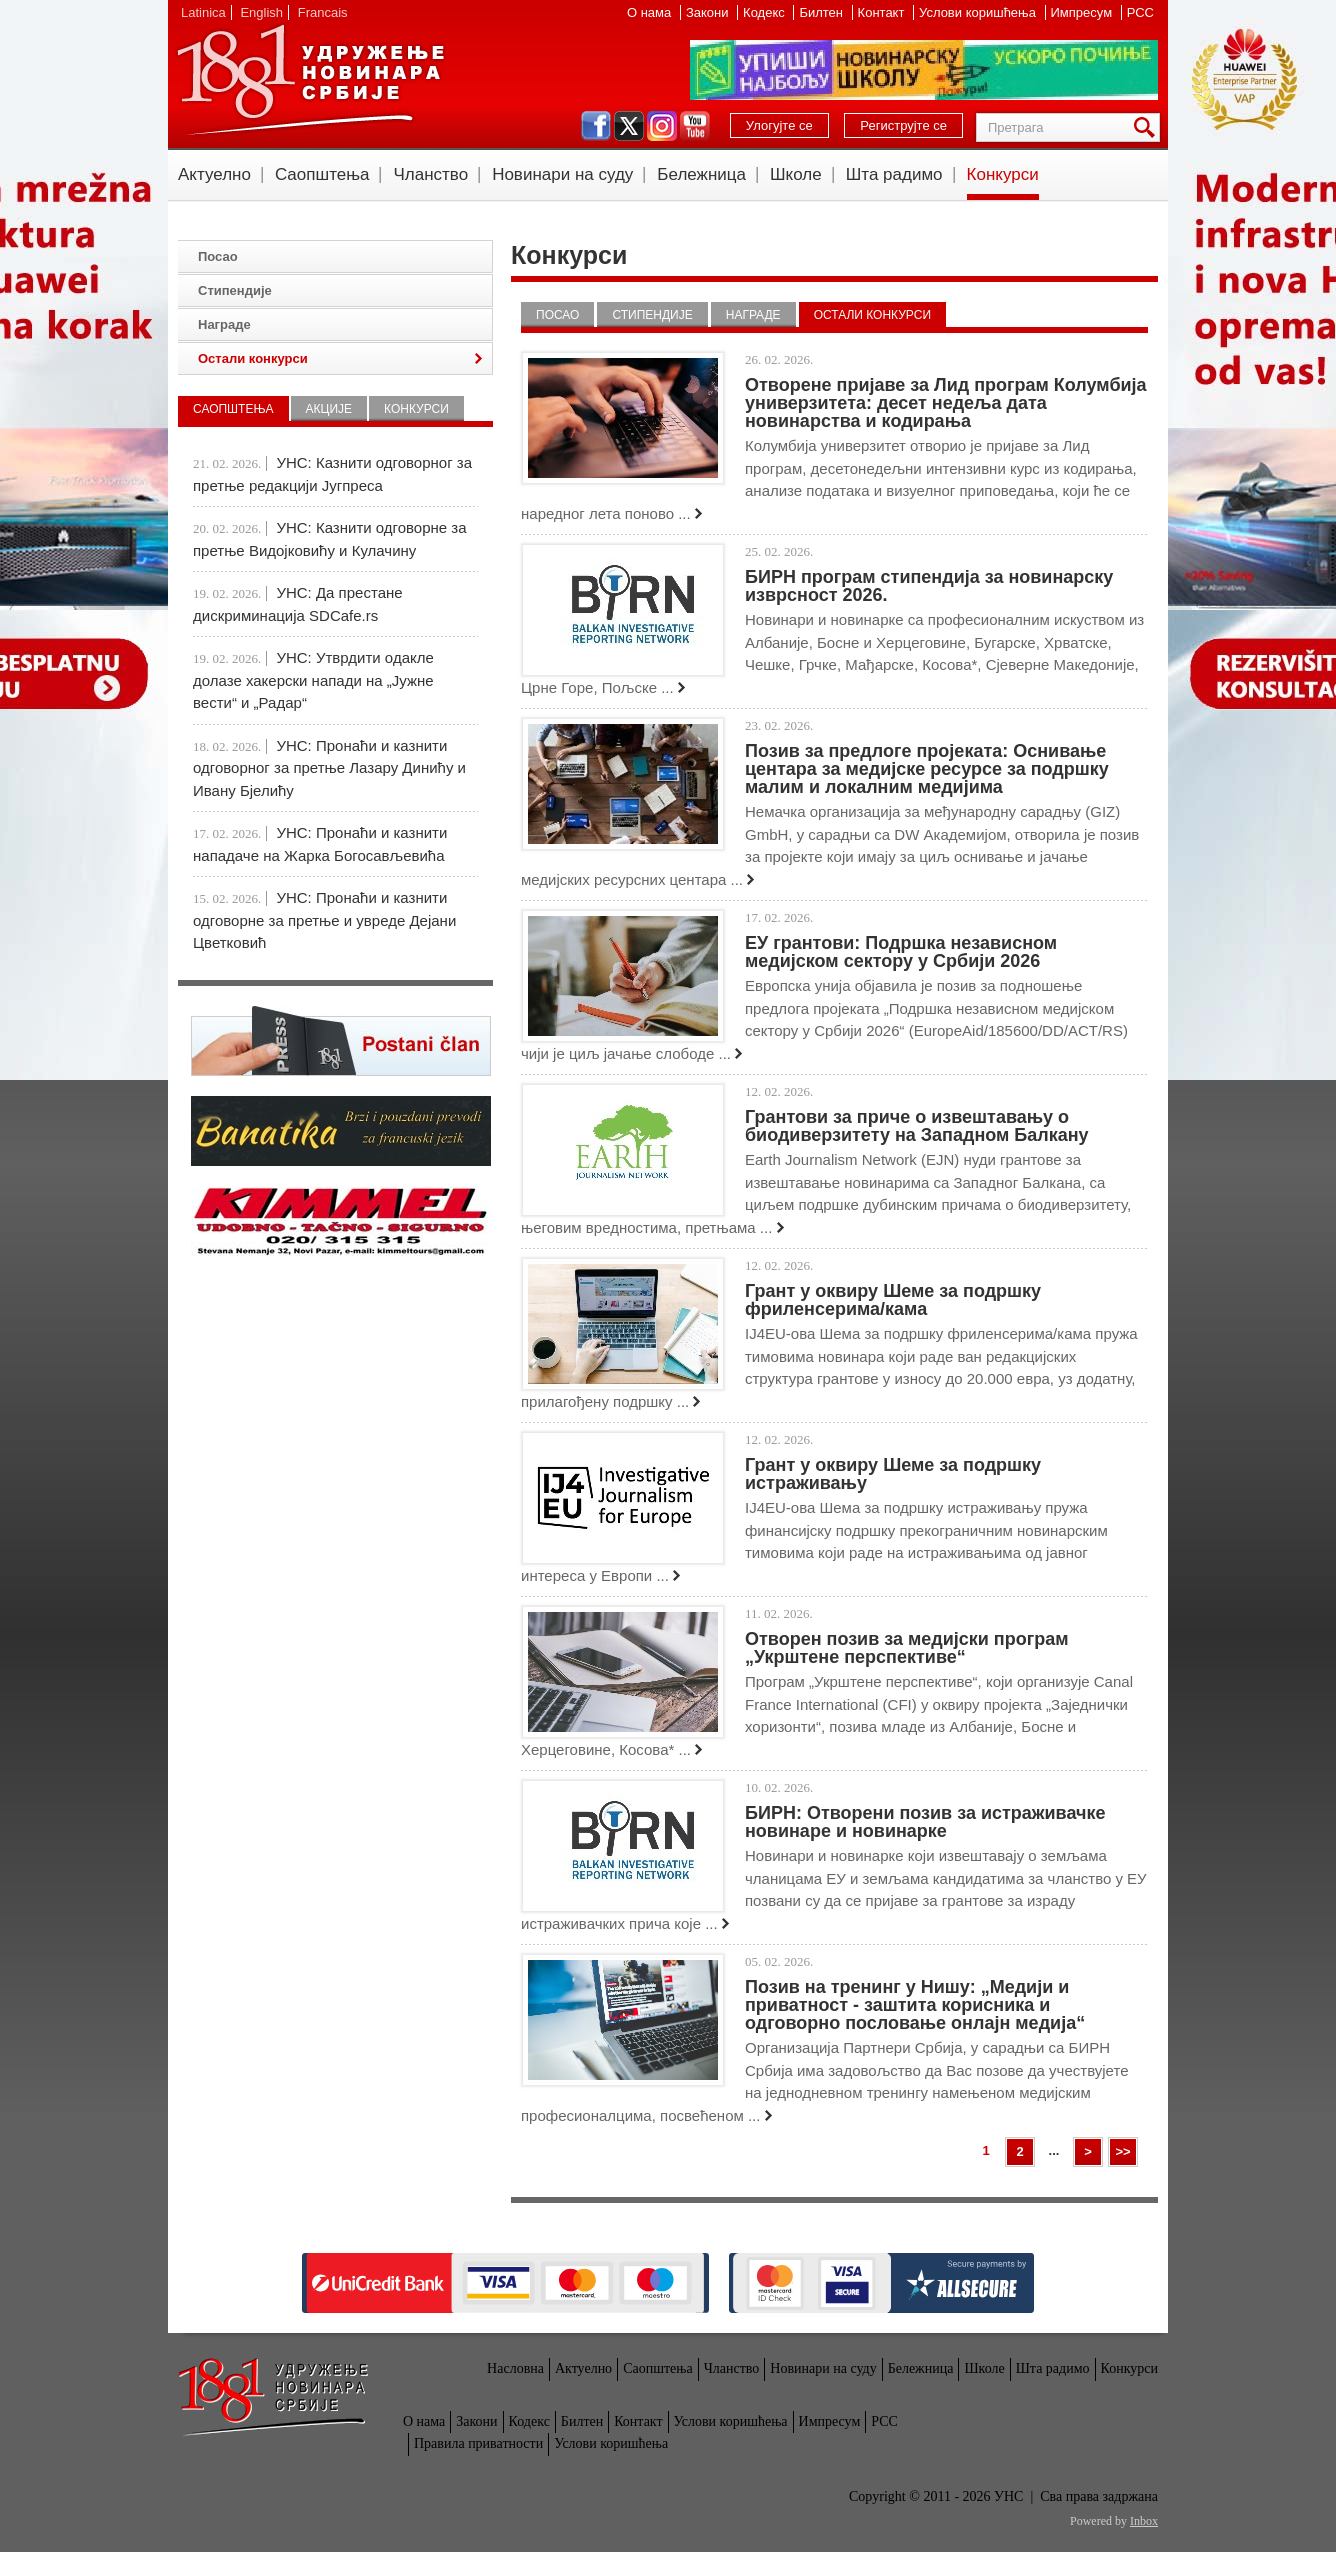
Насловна (515, 2368)
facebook (596, 126)
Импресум (1083, 12)
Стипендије (652, 315)
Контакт (883, 12)
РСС (1140, 12)
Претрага (1148, 127)
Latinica (203, 12)
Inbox (1144, 2521)
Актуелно (214, 174)
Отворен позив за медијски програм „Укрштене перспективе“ (907, 1648)
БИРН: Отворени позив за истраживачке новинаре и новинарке (925, 1822)
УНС (310, 80)
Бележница (701, 174)
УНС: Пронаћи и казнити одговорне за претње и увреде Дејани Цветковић (324, 920)
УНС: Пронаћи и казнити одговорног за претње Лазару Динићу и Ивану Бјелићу (329, 768)
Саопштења (322, 174)
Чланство (430, 174)
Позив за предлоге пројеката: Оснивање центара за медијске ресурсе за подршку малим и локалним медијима (927, 769)
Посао (557, 315)
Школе (796, 174)
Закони (709, 12)
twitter (629, 126)
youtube (695, 126)
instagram (662, 126)
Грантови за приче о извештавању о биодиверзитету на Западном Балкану (917, 1126)
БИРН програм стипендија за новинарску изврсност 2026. (929, 586)
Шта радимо (894, 174)
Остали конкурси (872, 315)
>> (1122, 2151)
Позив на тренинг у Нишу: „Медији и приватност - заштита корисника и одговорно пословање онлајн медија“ (915, 2005)
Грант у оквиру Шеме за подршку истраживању (893, 1474)
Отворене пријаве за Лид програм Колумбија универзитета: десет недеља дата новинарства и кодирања (946, 403)
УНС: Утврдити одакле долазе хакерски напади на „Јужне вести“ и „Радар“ (313, 680)
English (261, 12)
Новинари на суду (562, 174)
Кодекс (765, 12)
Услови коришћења (979, 12)
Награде (753, 315)
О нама (651, 12)
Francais (323, 12)
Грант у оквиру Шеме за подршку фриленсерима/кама (893, 1300)
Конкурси (1003, 174)
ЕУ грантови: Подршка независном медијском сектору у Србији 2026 (901, 952)
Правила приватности (478, 2443)
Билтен (822, 12)
